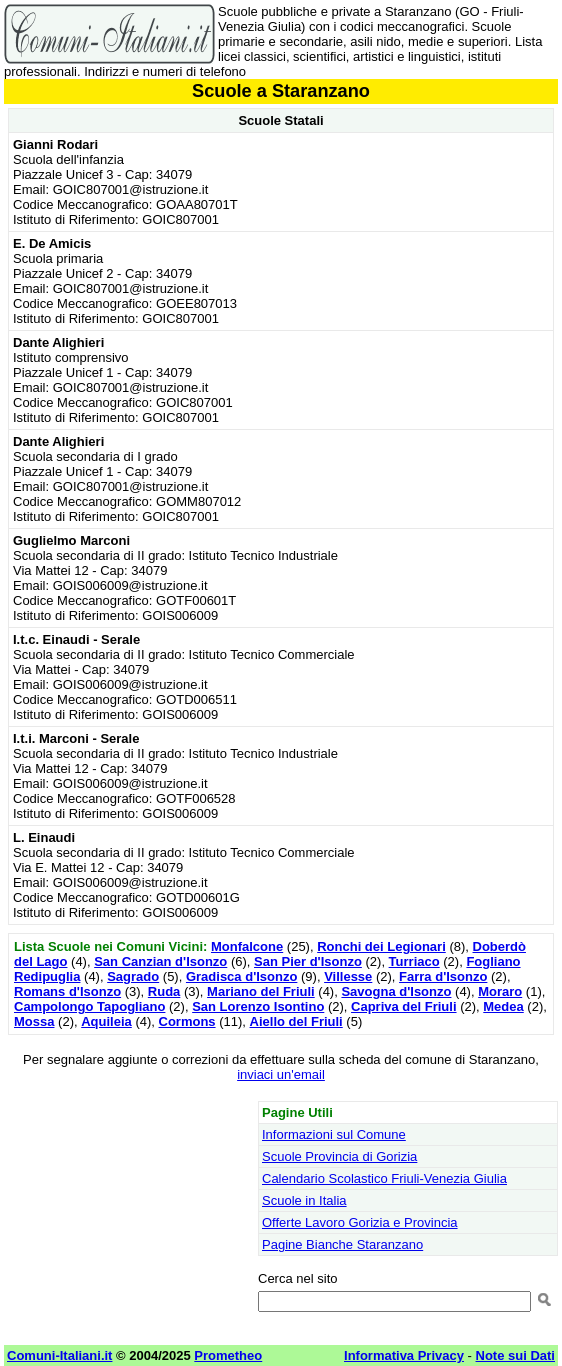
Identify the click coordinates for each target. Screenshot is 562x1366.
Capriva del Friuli (403, 1006)
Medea (503, 1006)
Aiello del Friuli (296, 1021)
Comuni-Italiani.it (59, 1355)
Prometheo (228, 1355)
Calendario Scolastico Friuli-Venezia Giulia (384, 1178)
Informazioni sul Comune (334, 1134)
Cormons (187, 1021)
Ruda (164, 991)
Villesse (348, 976)
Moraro (500, 991)
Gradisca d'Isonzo (241, 976)
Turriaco (414, 961)
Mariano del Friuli (261, 991)
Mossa (34, 1021)
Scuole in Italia (304, 1200)
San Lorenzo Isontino (258, 1006)
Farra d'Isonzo (443, 976)
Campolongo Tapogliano (89, 1006)
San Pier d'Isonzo (308, 961)
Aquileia (106, 1021)
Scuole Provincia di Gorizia (339, 1156)
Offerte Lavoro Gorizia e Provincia (360, 1222)
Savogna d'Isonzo (396, 991)
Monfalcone (247, 946)
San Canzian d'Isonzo (160, 961)
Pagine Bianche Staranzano (342, 1244)
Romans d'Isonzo (67, 991)
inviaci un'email (281, 1074)
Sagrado (133, 976)
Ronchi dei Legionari (381, 946)
